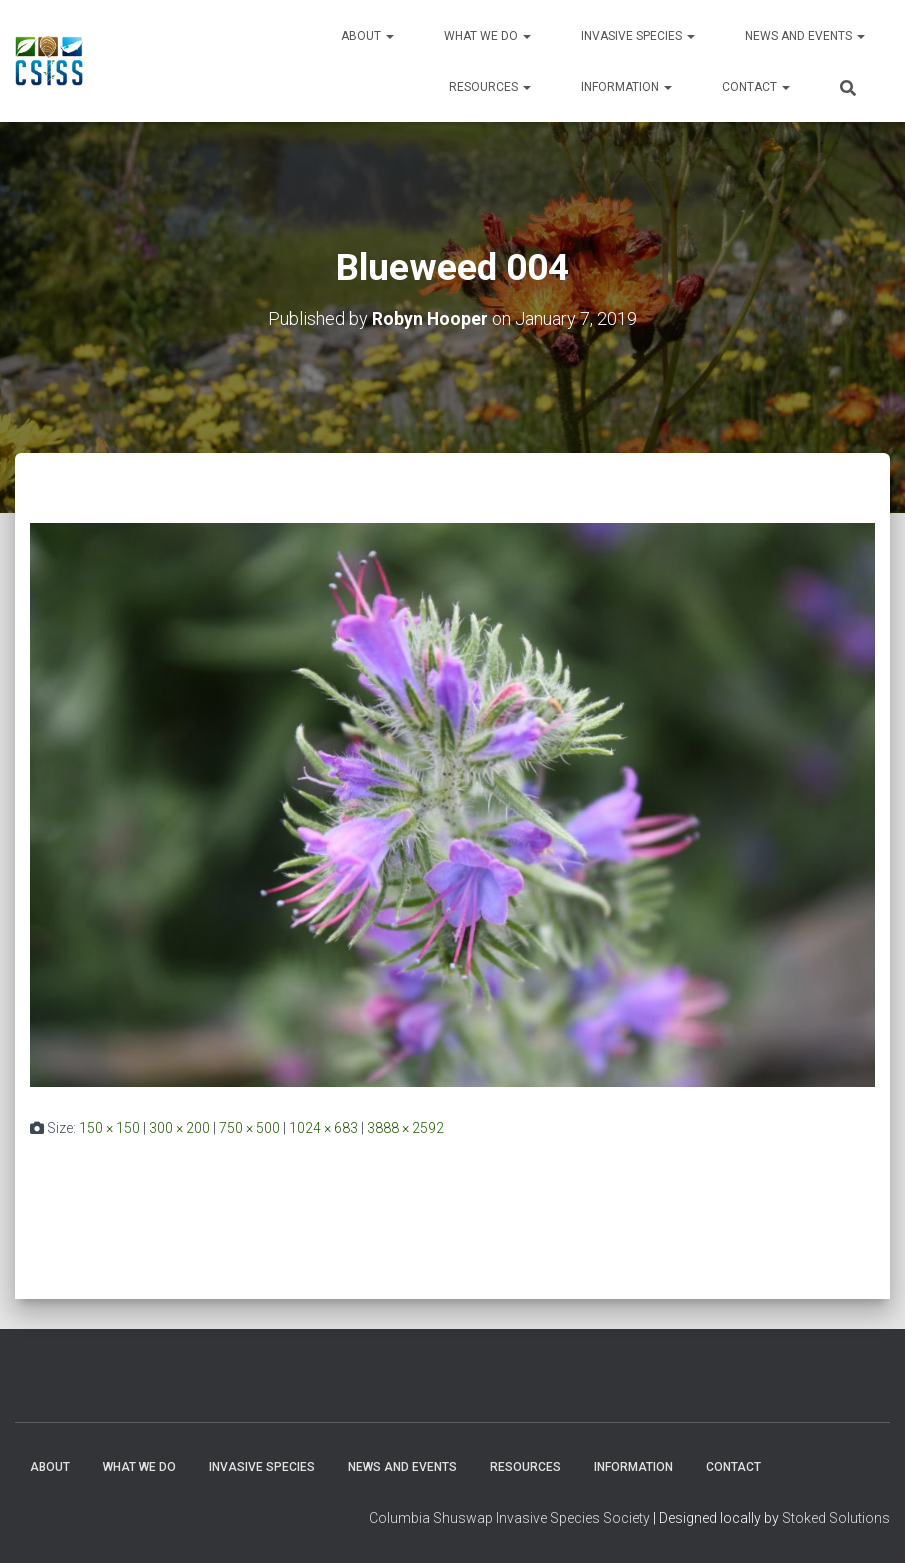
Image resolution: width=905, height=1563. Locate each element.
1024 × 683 (323, 1128)
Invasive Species (638, 36)
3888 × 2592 (405, 1128)
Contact (756, 87)
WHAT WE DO (487, 36)
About (367, 36)
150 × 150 (109, 1128)
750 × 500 (249, 1128)
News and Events (805, 36)
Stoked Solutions (836, 1518)
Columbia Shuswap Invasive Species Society (509, 1518)
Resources (490, 87)
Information (626, 87)
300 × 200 (179, 1128)
